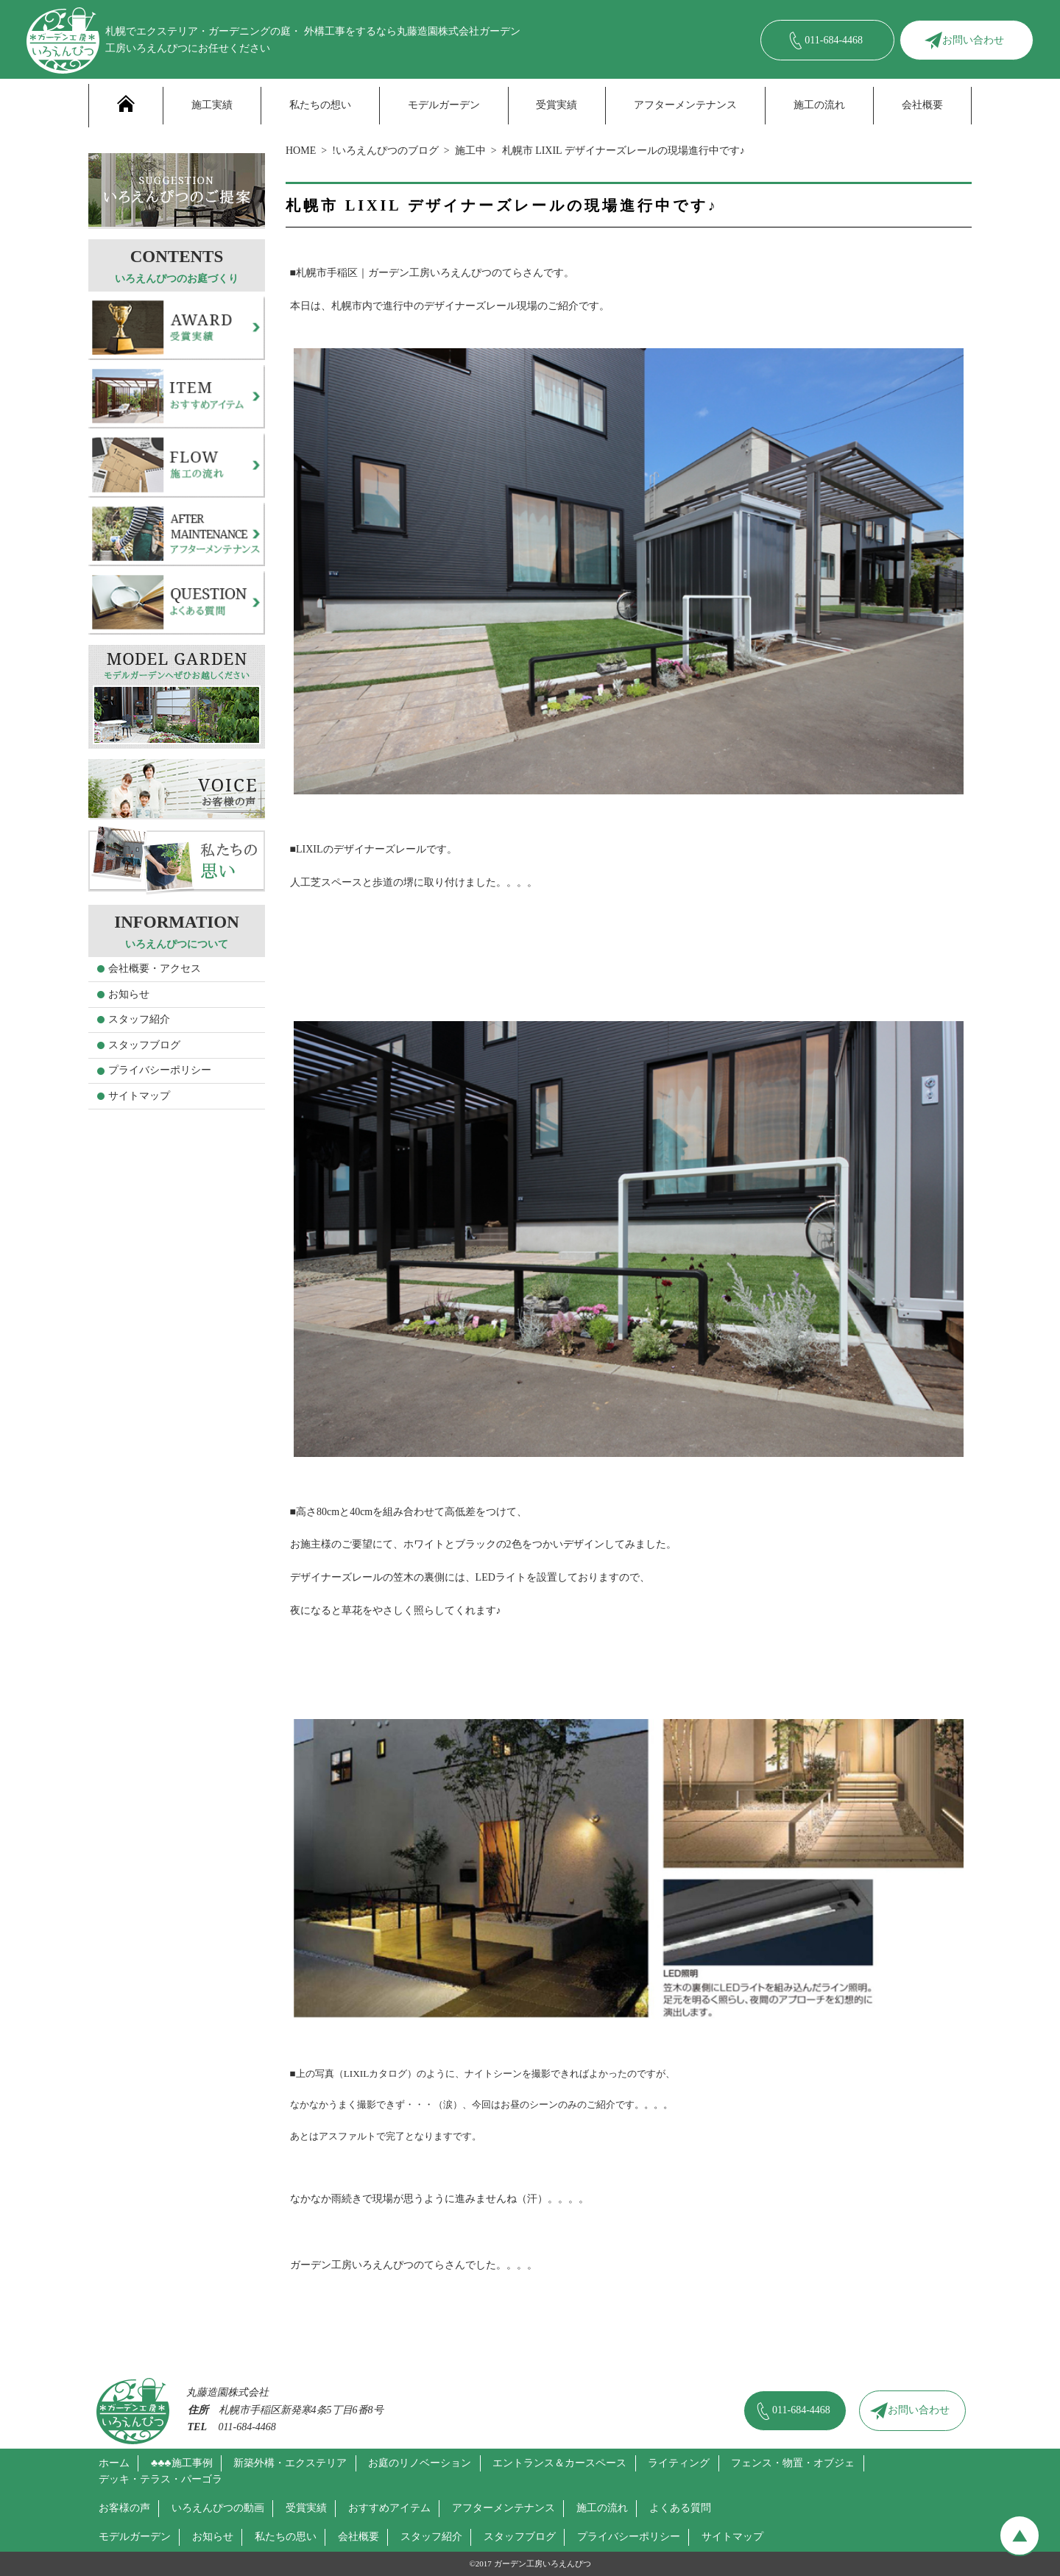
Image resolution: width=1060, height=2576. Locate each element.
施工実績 (212, 104)
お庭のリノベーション (419, 2463)
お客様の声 (124, 2507)
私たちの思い (286, 2536)
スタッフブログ (144, 1045)
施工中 (470, 150)
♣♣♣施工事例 (182, 2463)
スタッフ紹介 (139, 1019)
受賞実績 (556, 104)
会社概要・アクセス (154, 968)
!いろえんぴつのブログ (385, 150)
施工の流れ (819, 104)
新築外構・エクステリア (290, 2463)
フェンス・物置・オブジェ (793, 2463)
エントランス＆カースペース (559, 2463)
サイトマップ (139, 1095)
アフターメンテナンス (685, 104)
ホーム (114, 2463)
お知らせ (128, 994)
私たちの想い (320, 104)
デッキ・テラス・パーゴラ (160, 2479)
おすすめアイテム (389, 2507)
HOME (301, 150)
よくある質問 (680, 2507)
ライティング (679, 2463)
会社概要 (922, 104)
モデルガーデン (444, 104)
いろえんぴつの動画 (218, 2507)
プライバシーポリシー (159, 1070)
